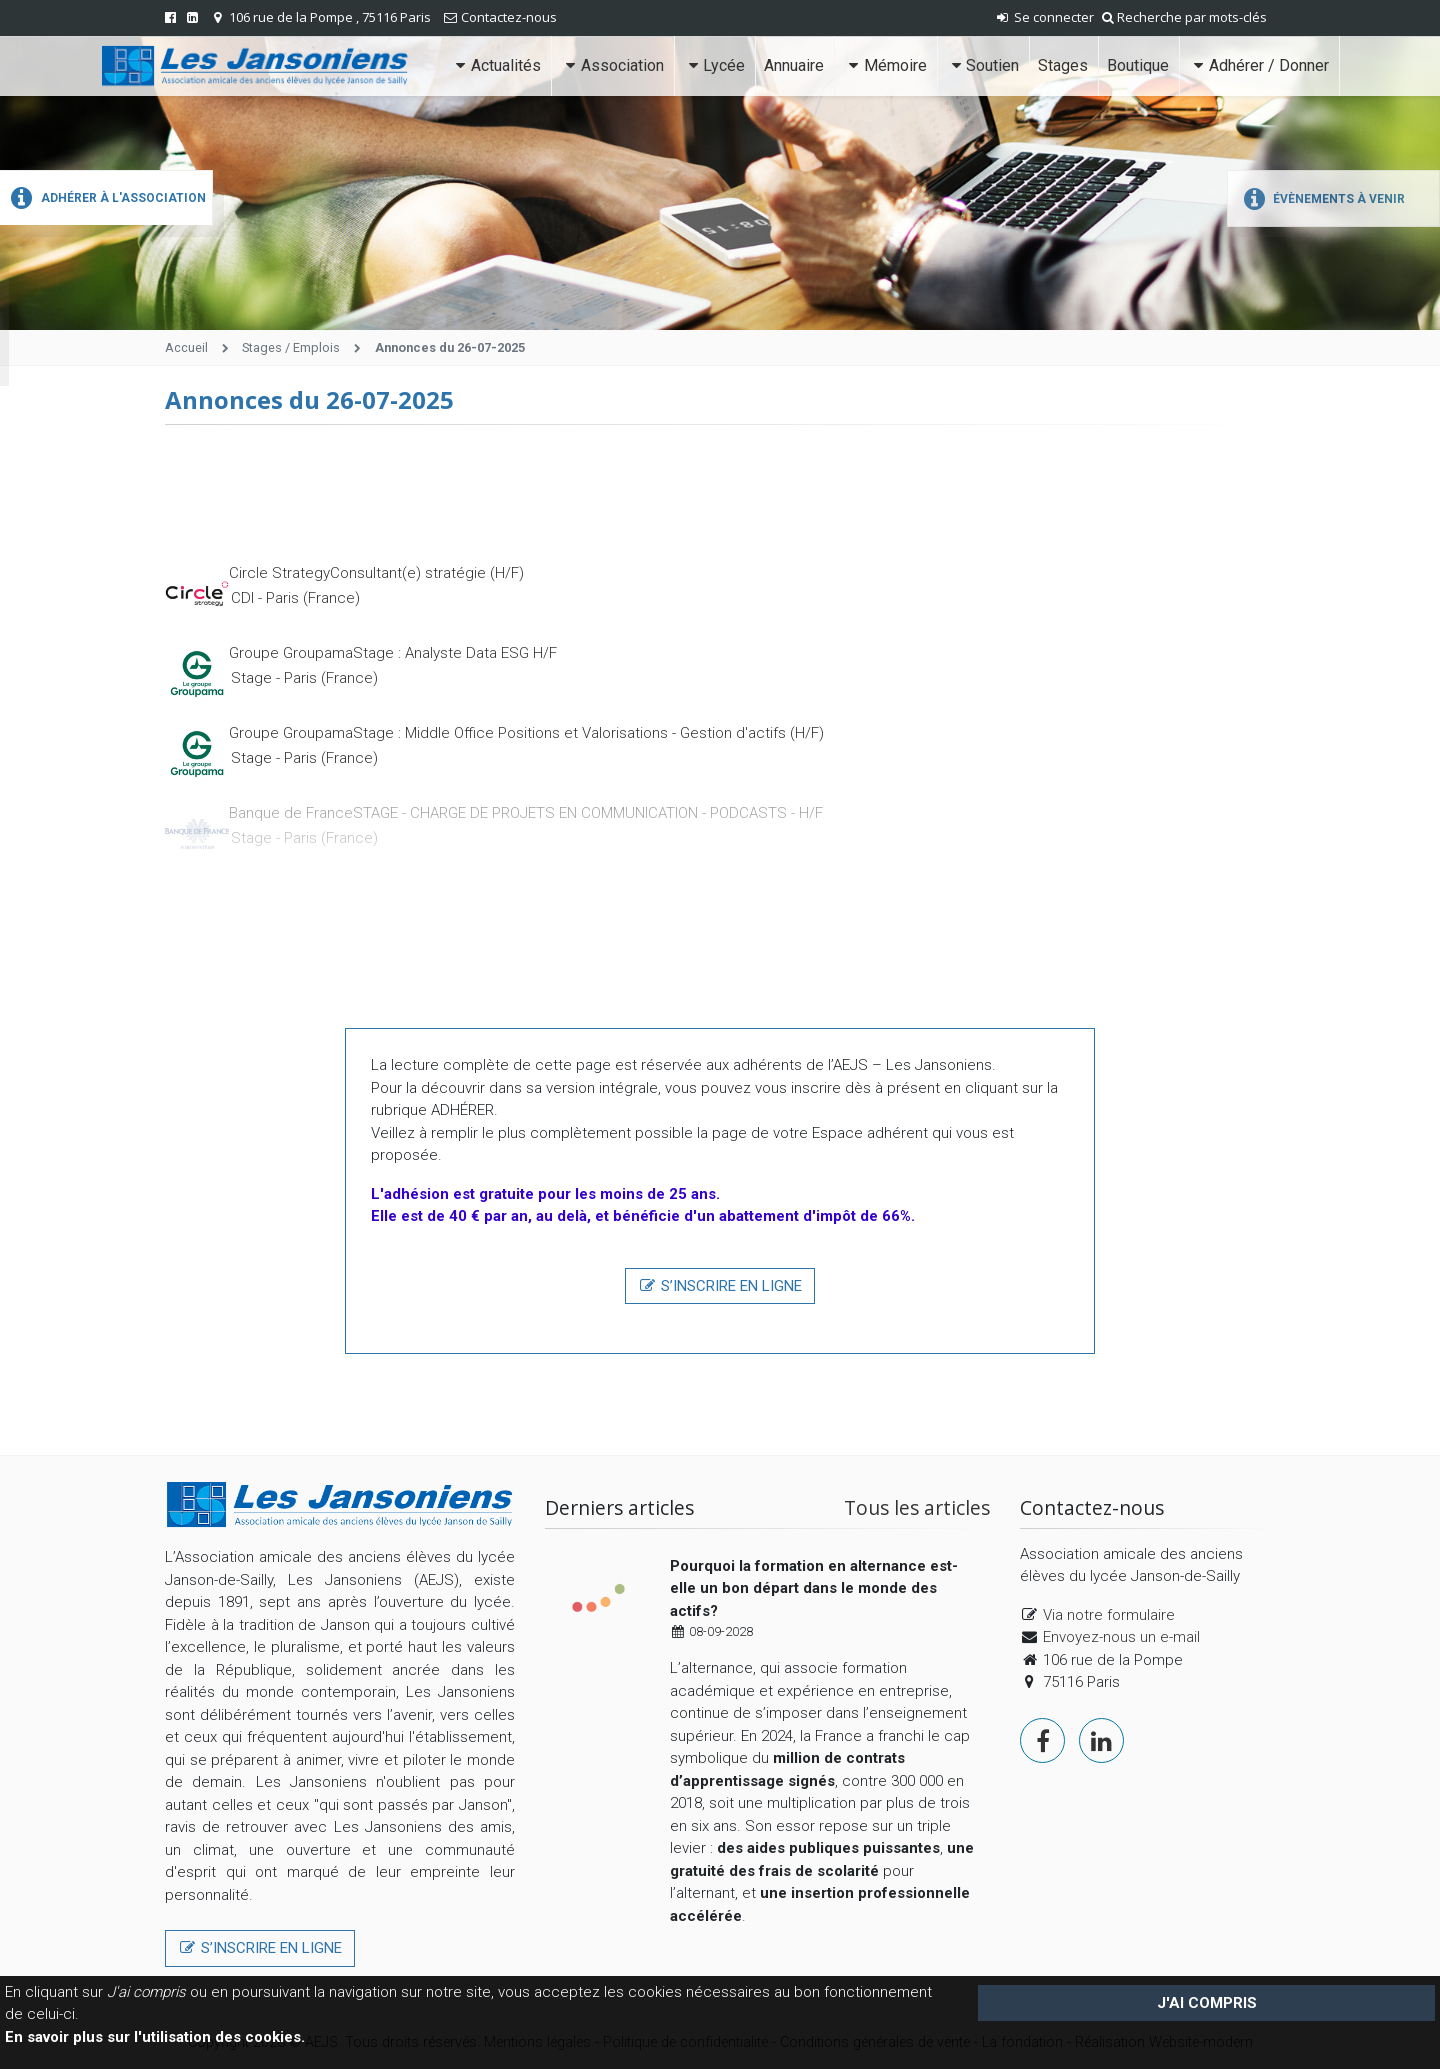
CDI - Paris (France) (295, 598)
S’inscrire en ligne (720, 1286)
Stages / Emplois (291, 347)
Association (612, 65)
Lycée (714, 65)
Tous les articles (917, 1507)
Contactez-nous (509, 17)
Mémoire (885, 65)
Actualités (496, 65)
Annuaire (794, 65)
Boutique (1138, 65)
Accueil (186, 347)
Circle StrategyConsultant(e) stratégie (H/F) (376, 573)
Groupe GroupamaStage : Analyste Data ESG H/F (393, 653)
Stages (1063, 65)
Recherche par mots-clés (1184, 17)
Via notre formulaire (1109, 1615)
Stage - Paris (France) (304, 678)
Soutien (983, 65)
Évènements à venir (1321, 199)
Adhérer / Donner (1258, 65)
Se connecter (1044, 17)
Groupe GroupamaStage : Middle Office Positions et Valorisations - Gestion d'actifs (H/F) (526, 733)
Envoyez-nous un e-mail (1121, 1637)
